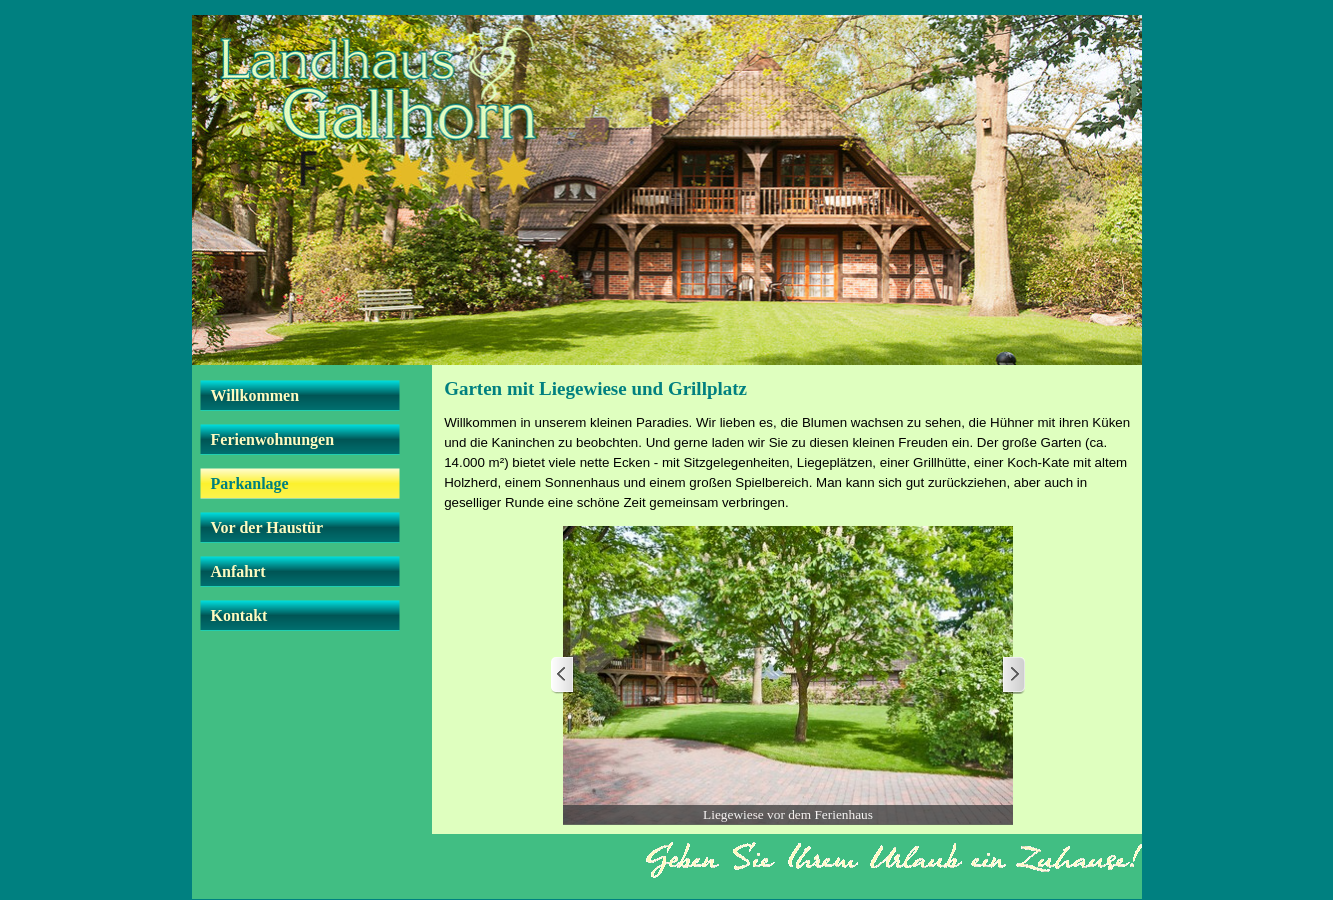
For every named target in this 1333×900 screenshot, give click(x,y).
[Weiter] (1013, 675)
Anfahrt (238, 571)
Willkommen (255, 395)
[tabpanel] (788, 463)
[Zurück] (563, 675)
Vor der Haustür (267, 527)
